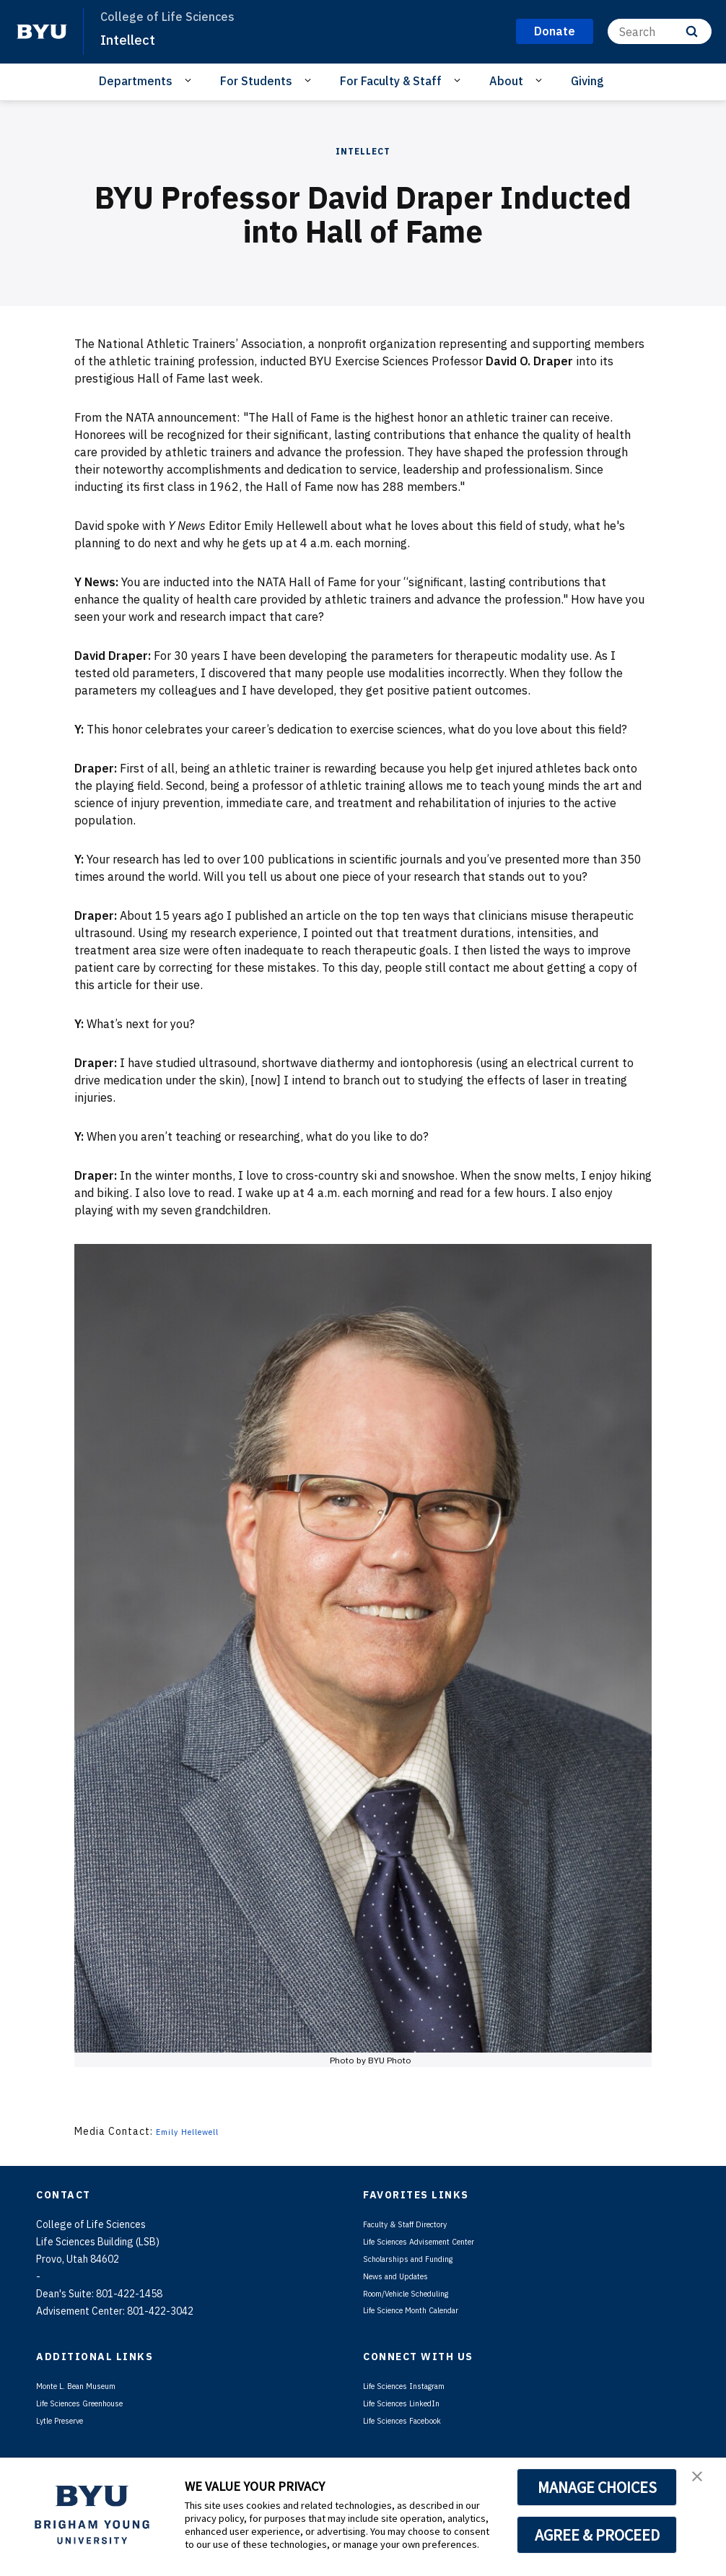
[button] (702, 2483)
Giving (587, 81)
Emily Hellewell (196, 2131)
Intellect (131, 39)
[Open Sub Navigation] (190, 80)
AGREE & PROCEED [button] (597, 2535)
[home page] (42, 32)
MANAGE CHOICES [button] (597, 2487)
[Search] (660, 31)
